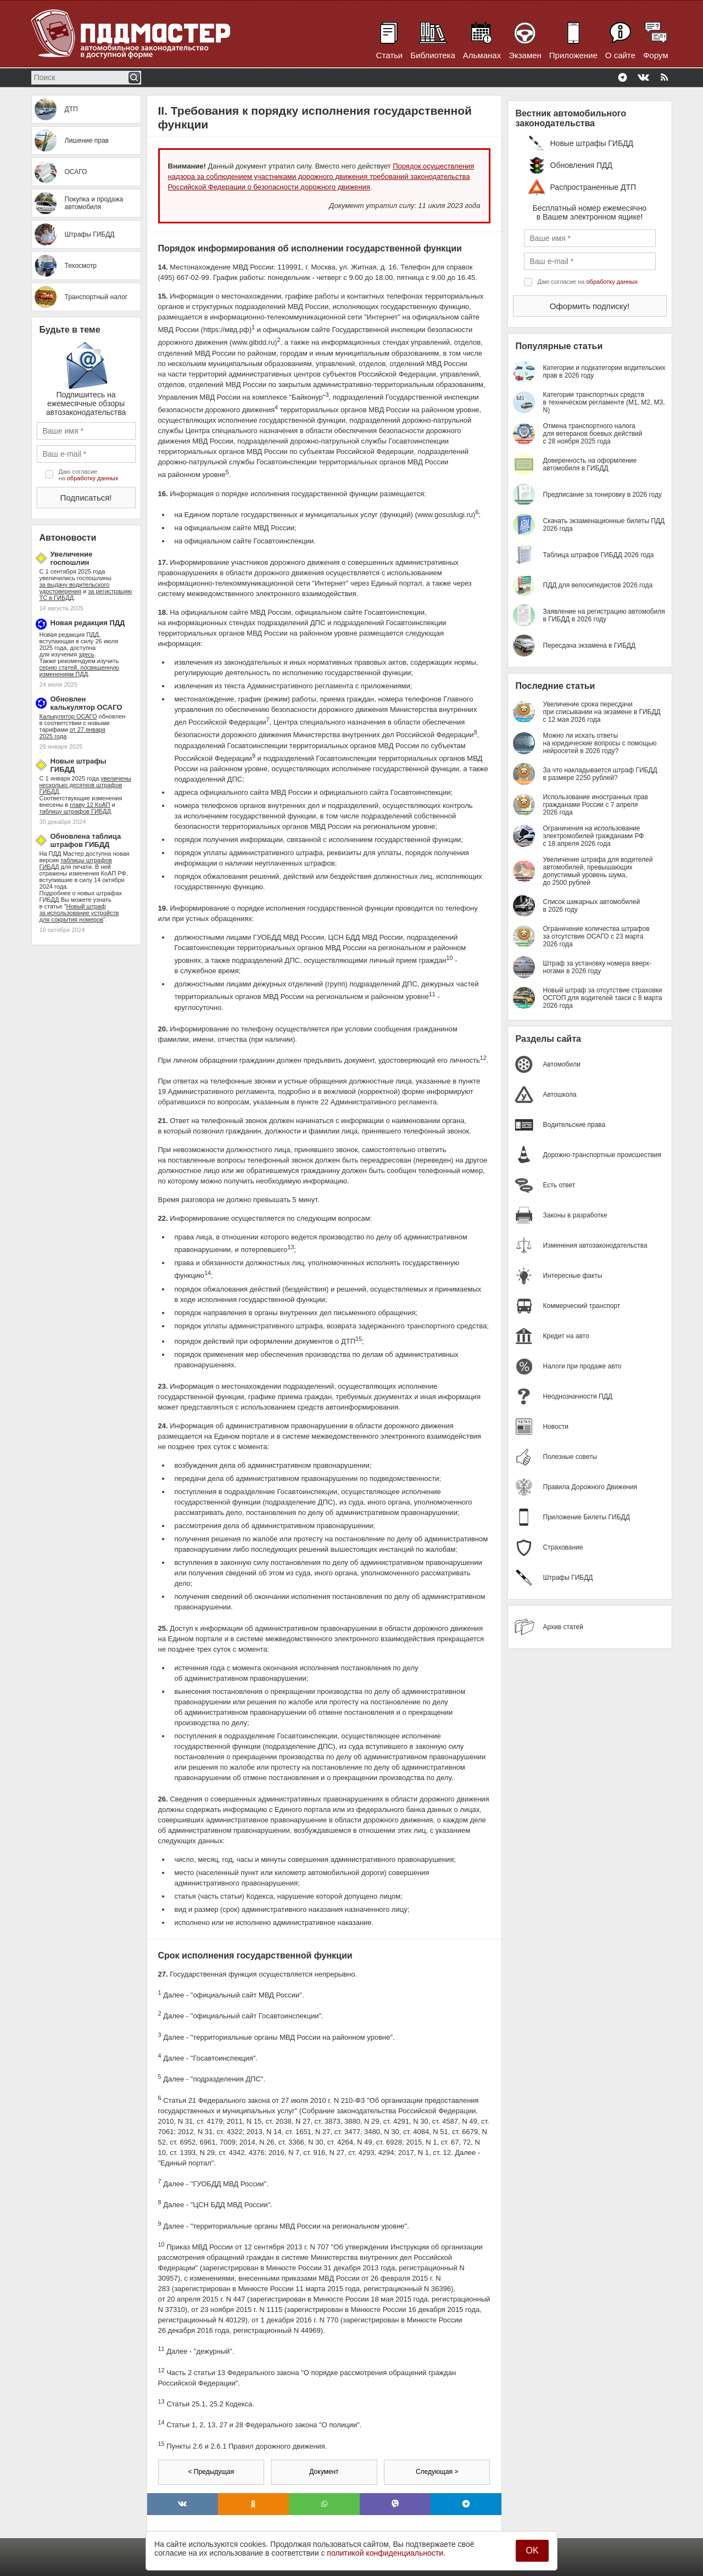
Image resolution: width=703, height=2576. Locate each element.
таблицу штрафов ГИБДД (75, 811)
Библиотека (432, 55)
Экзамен (525, 55)
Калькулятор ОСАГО (68, 716)
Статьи (389, 55)
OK (532, 2550)
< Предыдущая (211, 2472)
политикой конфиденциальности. (386, 2553)
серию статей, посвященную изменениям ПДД (79, 670)
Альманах (482, 55)
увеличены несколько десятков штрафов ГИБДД (85, 785)
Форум (655, 55)
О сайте (620, 55)
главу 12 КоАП (90, 804)
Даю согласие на (89, 474)
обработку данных (92, 478)
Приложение (573, 55)
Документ (323, 2472)
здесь (86, 654)
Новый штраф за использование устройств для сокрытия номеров (79, 913)
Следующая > (437, 2472)
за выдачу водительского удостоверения (75, 587)
